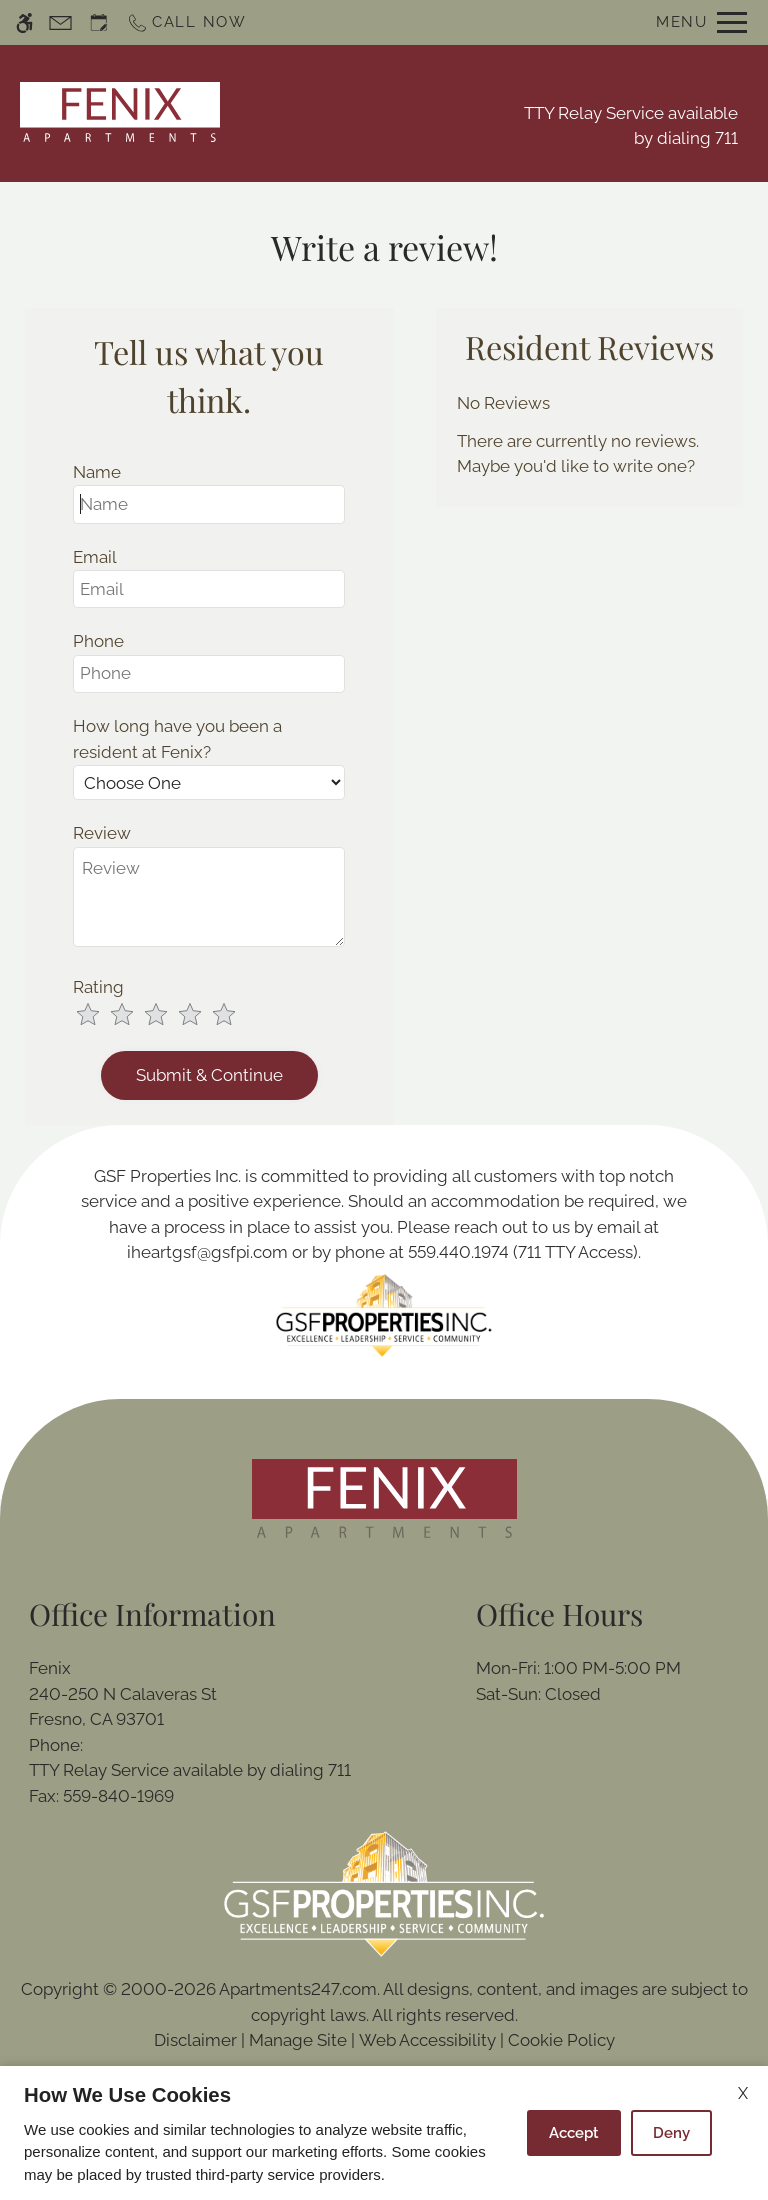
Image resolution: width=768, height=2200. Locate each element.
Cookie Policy (561, 2040)
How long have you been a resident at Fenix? (177, 739)
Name (97, 472)
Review (102, 833)
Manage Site (298, 2040)
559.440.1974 (458, 1252)
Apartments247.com (298, 1989)
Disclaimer (195, 2040)
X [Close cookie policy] (743, 2093)
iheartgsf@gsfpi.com (207, 1252)
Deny (671, 2133)
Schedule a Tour (359, 112)
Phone (98, 641)
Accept (574, 2133)
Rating (98, 987)
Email (94, 557)
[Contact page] (60, 22)
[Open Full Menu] (701, 22)
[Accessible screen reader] (24, 22)
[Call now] (186, 22)
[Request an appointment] (99, 22)
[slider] (168, 1016)
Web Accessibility (427, 2040)
